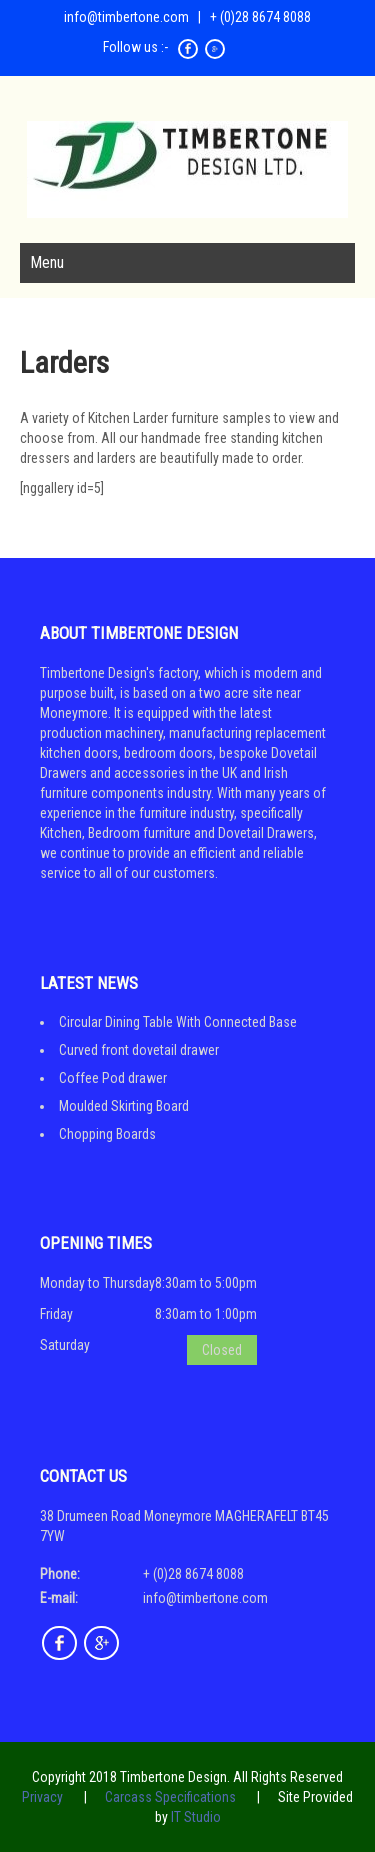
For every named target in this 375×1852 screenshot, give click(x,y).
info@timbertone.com (126, 17)
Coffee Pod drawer (113, 1078)
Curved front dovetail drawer (139, 1050)
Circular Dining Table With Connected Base (178, 1022)
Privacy (42, 1797)
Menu (47, 262)
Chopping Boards (107, 1134)
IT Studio (196, 1817)
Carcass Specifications (170, 1797)
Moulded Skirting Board (124, 1106)
